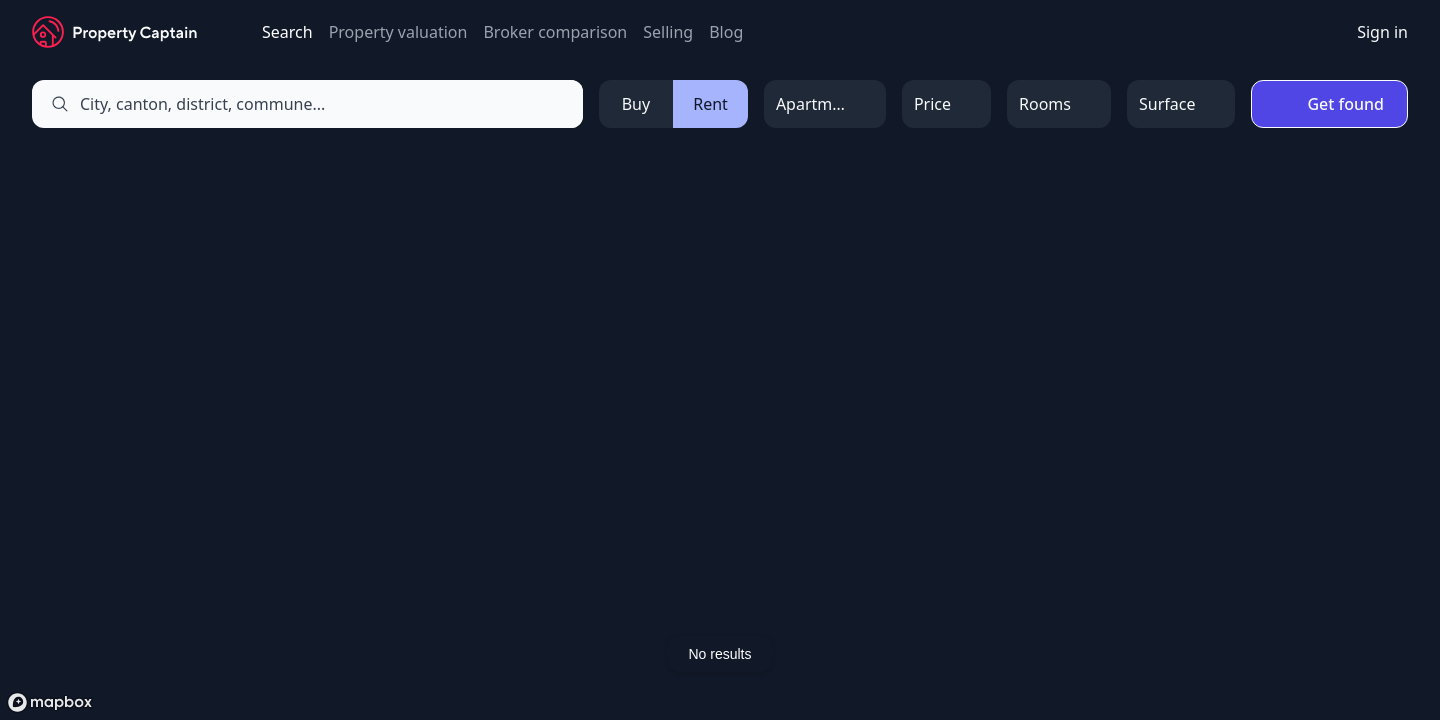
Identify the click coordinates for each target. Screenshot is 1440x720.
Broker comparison (555, 32)
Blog (726, 32)
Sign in (1382, 32)
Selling (668, 32)
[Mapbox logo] (50, 702)
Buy (636, 104)
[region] (720, 433)
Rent (710, 104)
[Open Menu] (825, 104)
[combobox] (331, 104)
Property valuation (398, 32)
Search (287, 32)
